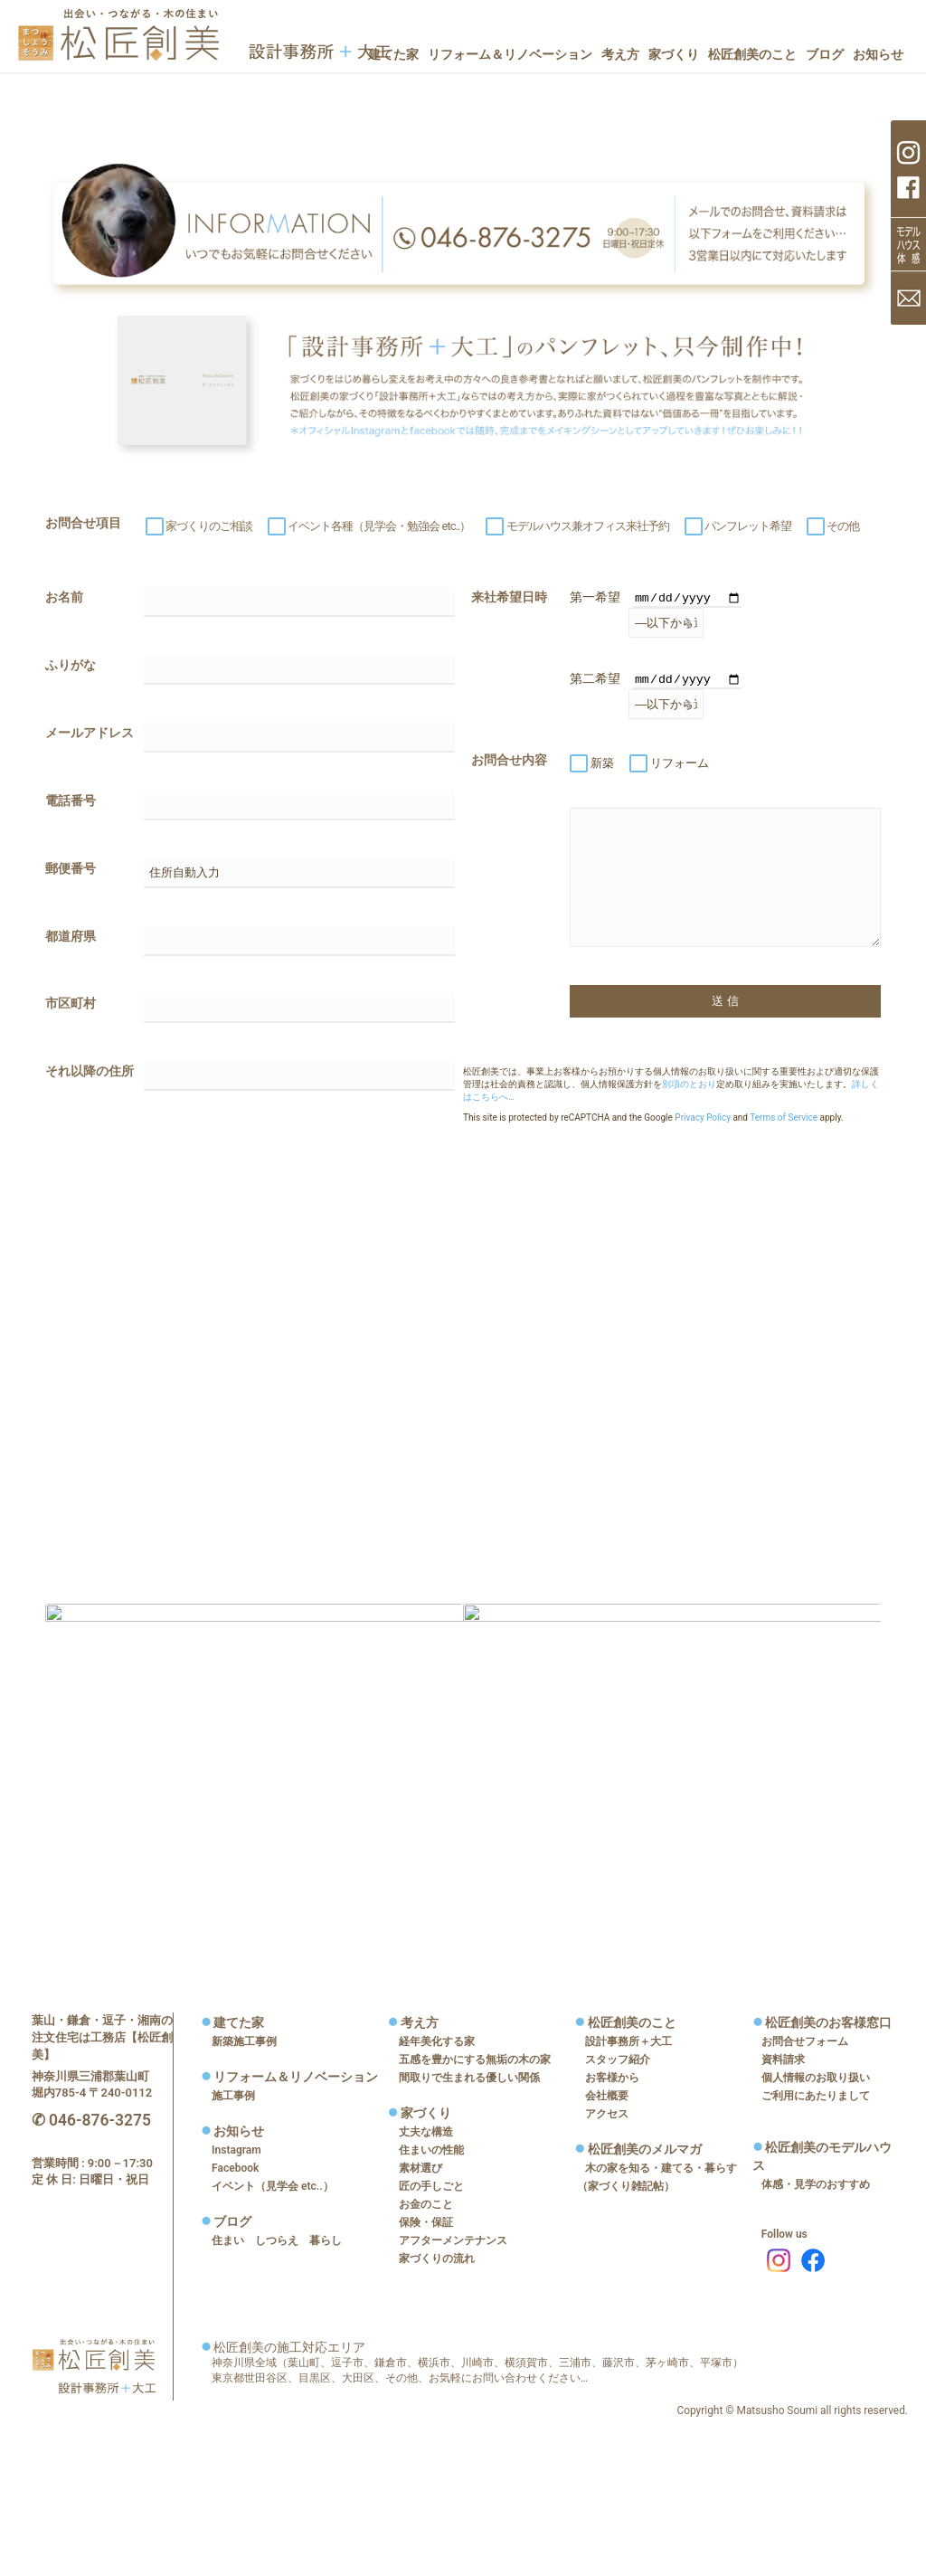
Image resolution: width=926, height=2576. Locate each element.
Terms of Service (783, 1117)
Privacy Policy (703, 1117)
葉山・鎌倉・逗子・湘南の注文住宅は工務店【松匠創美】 (102, 2036)
